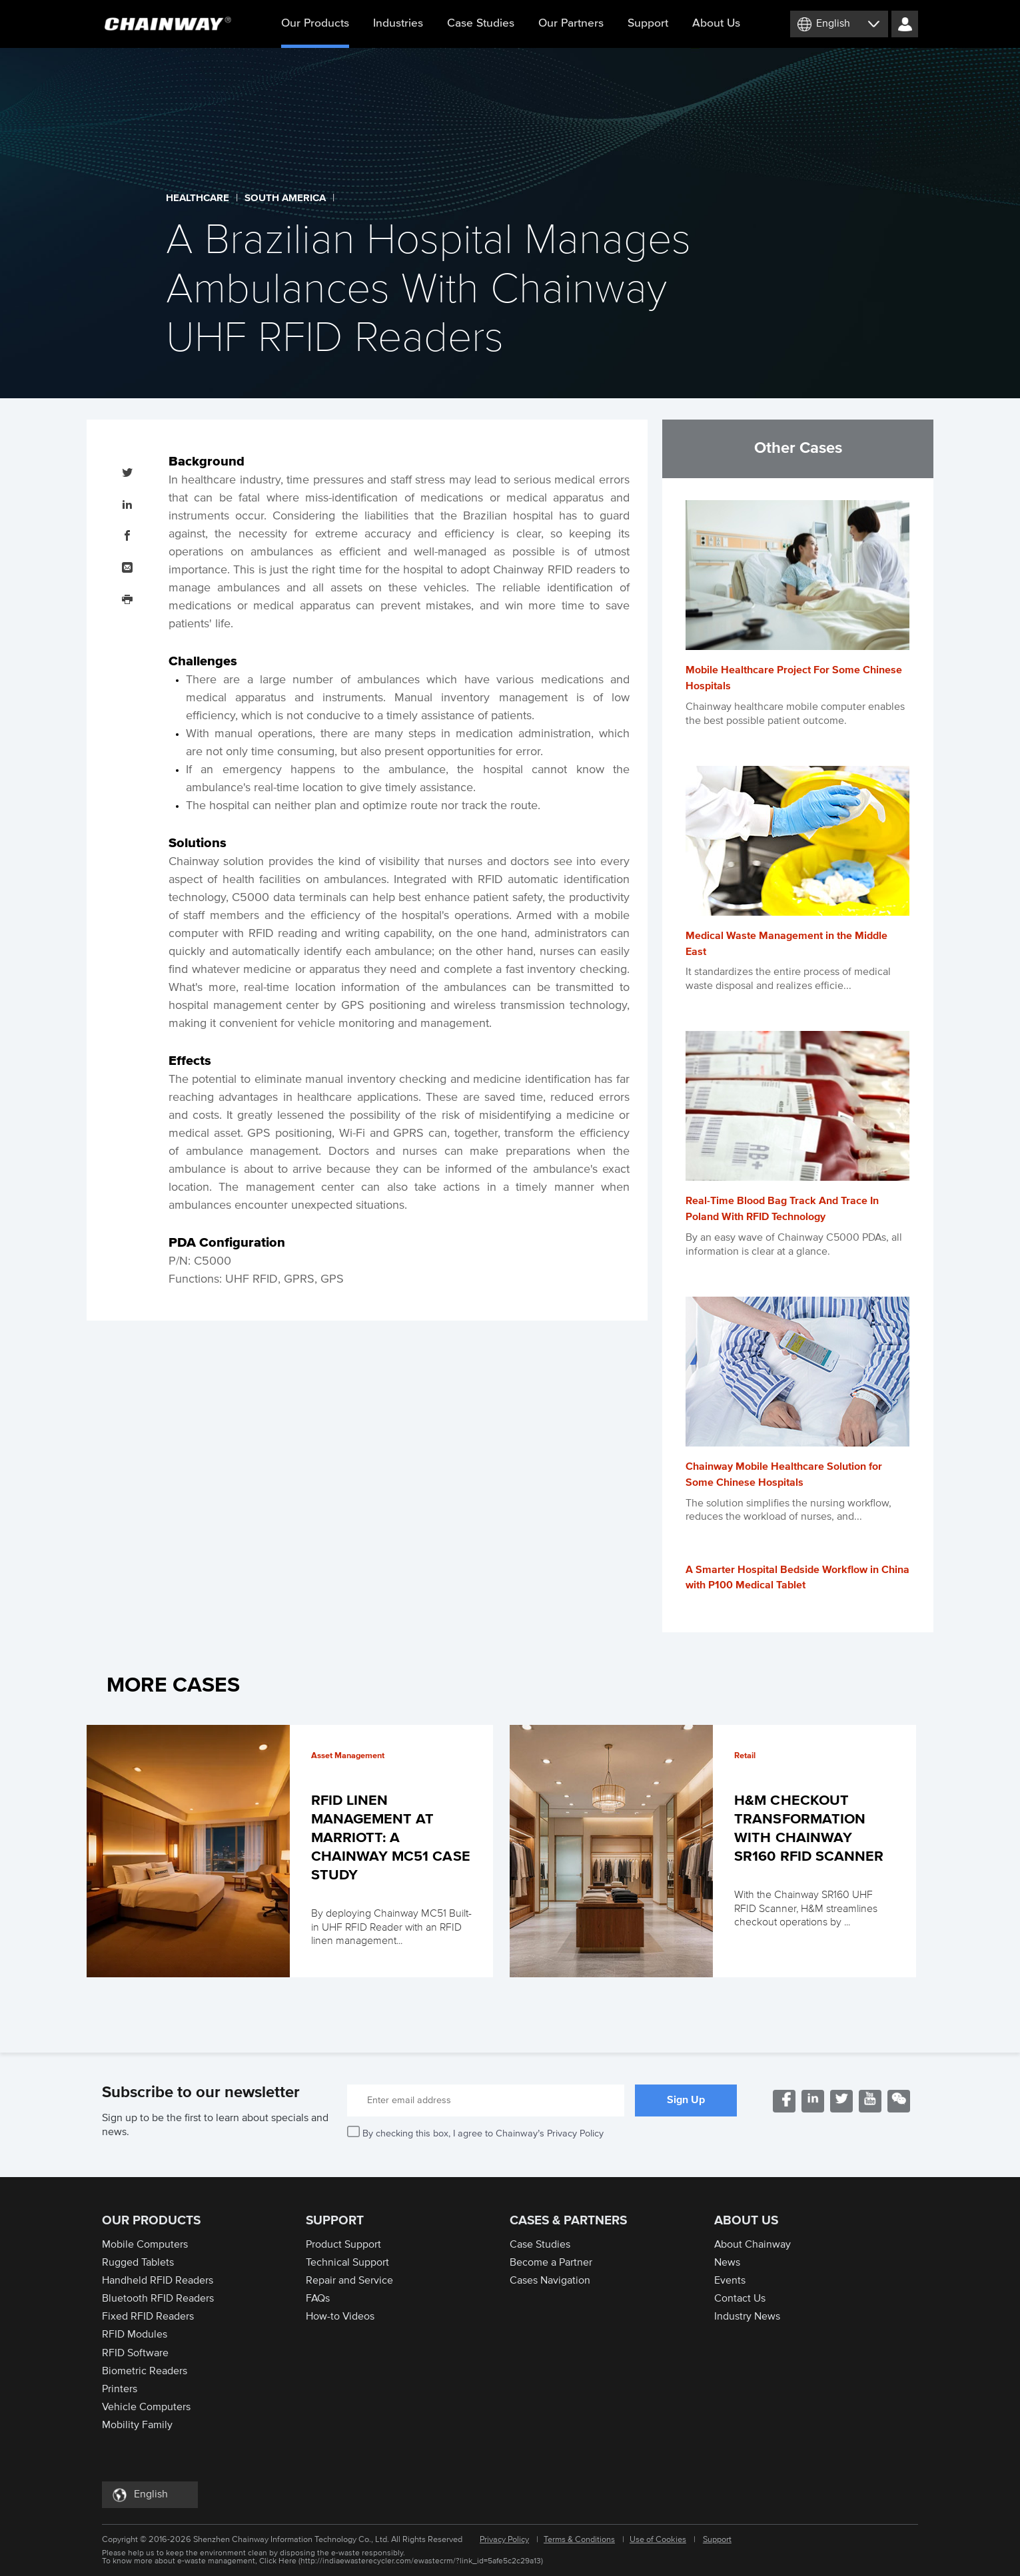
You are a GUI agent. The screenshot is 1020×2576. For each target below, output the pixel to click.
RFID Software (135, 2353)
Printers (119, 2389)
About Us (716, 23)
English (833, 23)
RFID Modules (134, 2334)
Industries (398, 23)
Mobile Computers (145, 2244)
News (727, 2262)
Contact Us (739, 2298)
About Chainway (752, 2244)
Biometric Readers (144, 2371)
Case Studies (480, 23)
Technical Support (347, 2262)
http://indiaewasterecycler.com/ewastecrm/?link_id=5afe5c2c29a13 (420, 2561)
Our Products (315, 32)
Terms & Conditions (579, 2539)
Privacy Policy (504, 2539)
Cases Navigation (550, 2280)
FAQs (318, 2298)
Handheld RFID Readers (157, 2280)
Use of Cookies (658, 2539)
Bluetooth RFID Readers (158, 2298)
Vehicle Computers (146, 2407)
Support (648, 23)
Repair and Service (349, 2280)
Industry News (747, 2316)
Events (730, 2280)
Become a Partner (551, 2262)
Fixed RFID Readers (148, 2316)
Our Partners (571, 23)
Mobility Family (137, 2424)
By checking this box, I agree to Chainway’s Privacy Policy (483, 2133)
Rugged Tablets (138, 2262)
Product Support (343, 2244)
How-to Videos (340, 2316)
